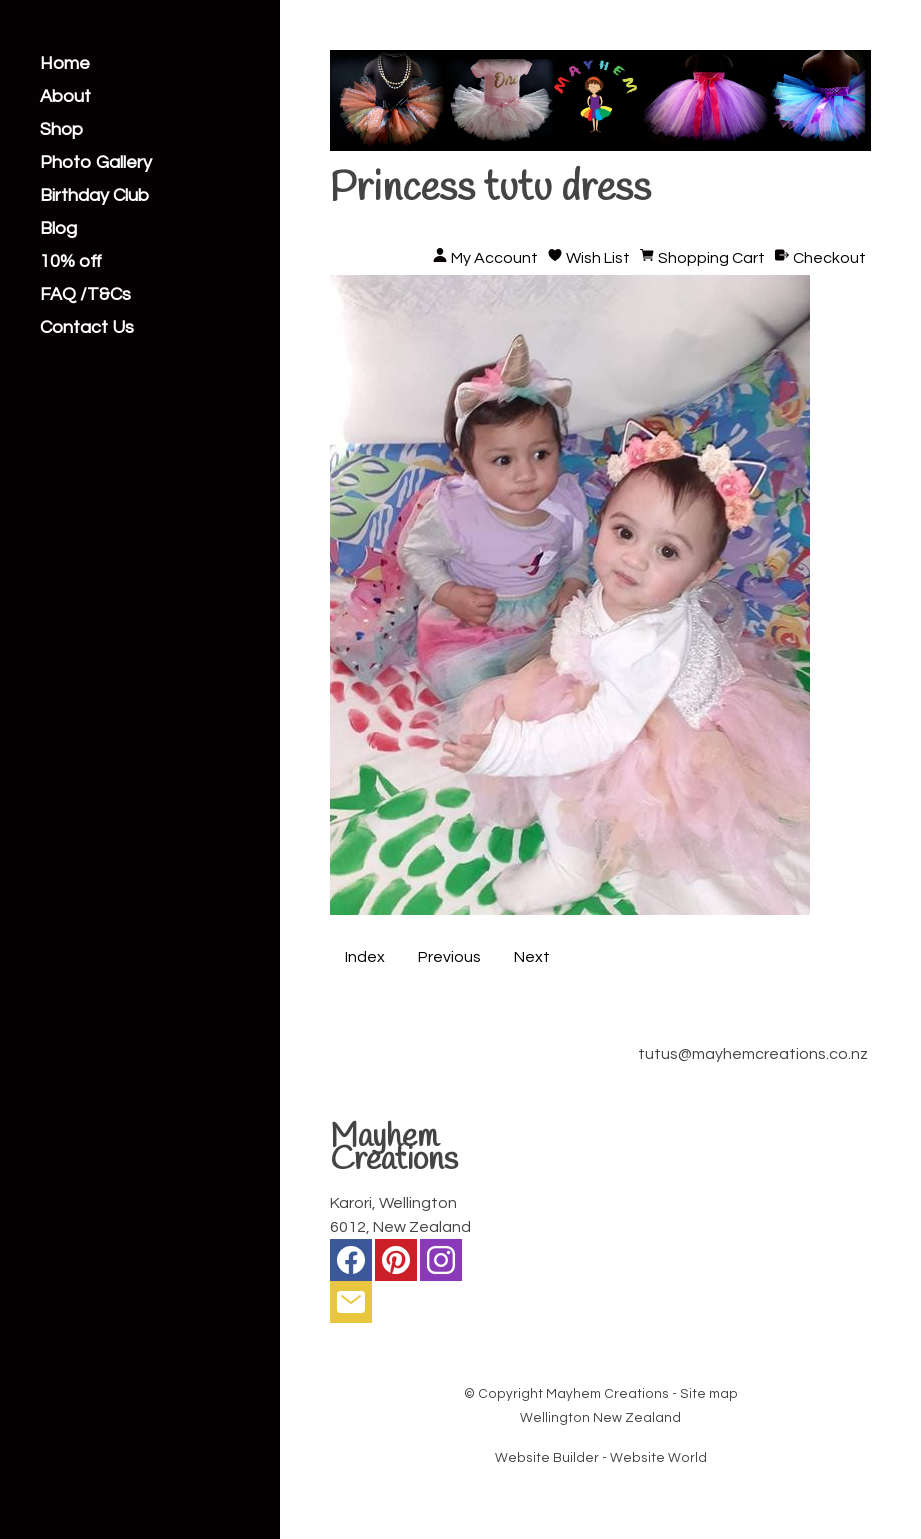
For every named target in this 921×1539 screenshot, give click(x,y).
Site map (709, 1394)
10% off (71, 262)
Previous (449, 957)
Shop (61, 130)
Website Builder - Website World (601, 1458)
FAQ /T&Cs (85, 295)
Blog (58, 229)
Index (365, 957)
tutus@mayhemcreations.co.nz (753, 1054)
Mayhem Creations (607, 1394)
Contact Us (87, 328)
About (65, 97)
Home (65, 64)
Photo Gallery (96, 163)
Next (532, 957)
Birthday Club (94, 196)
